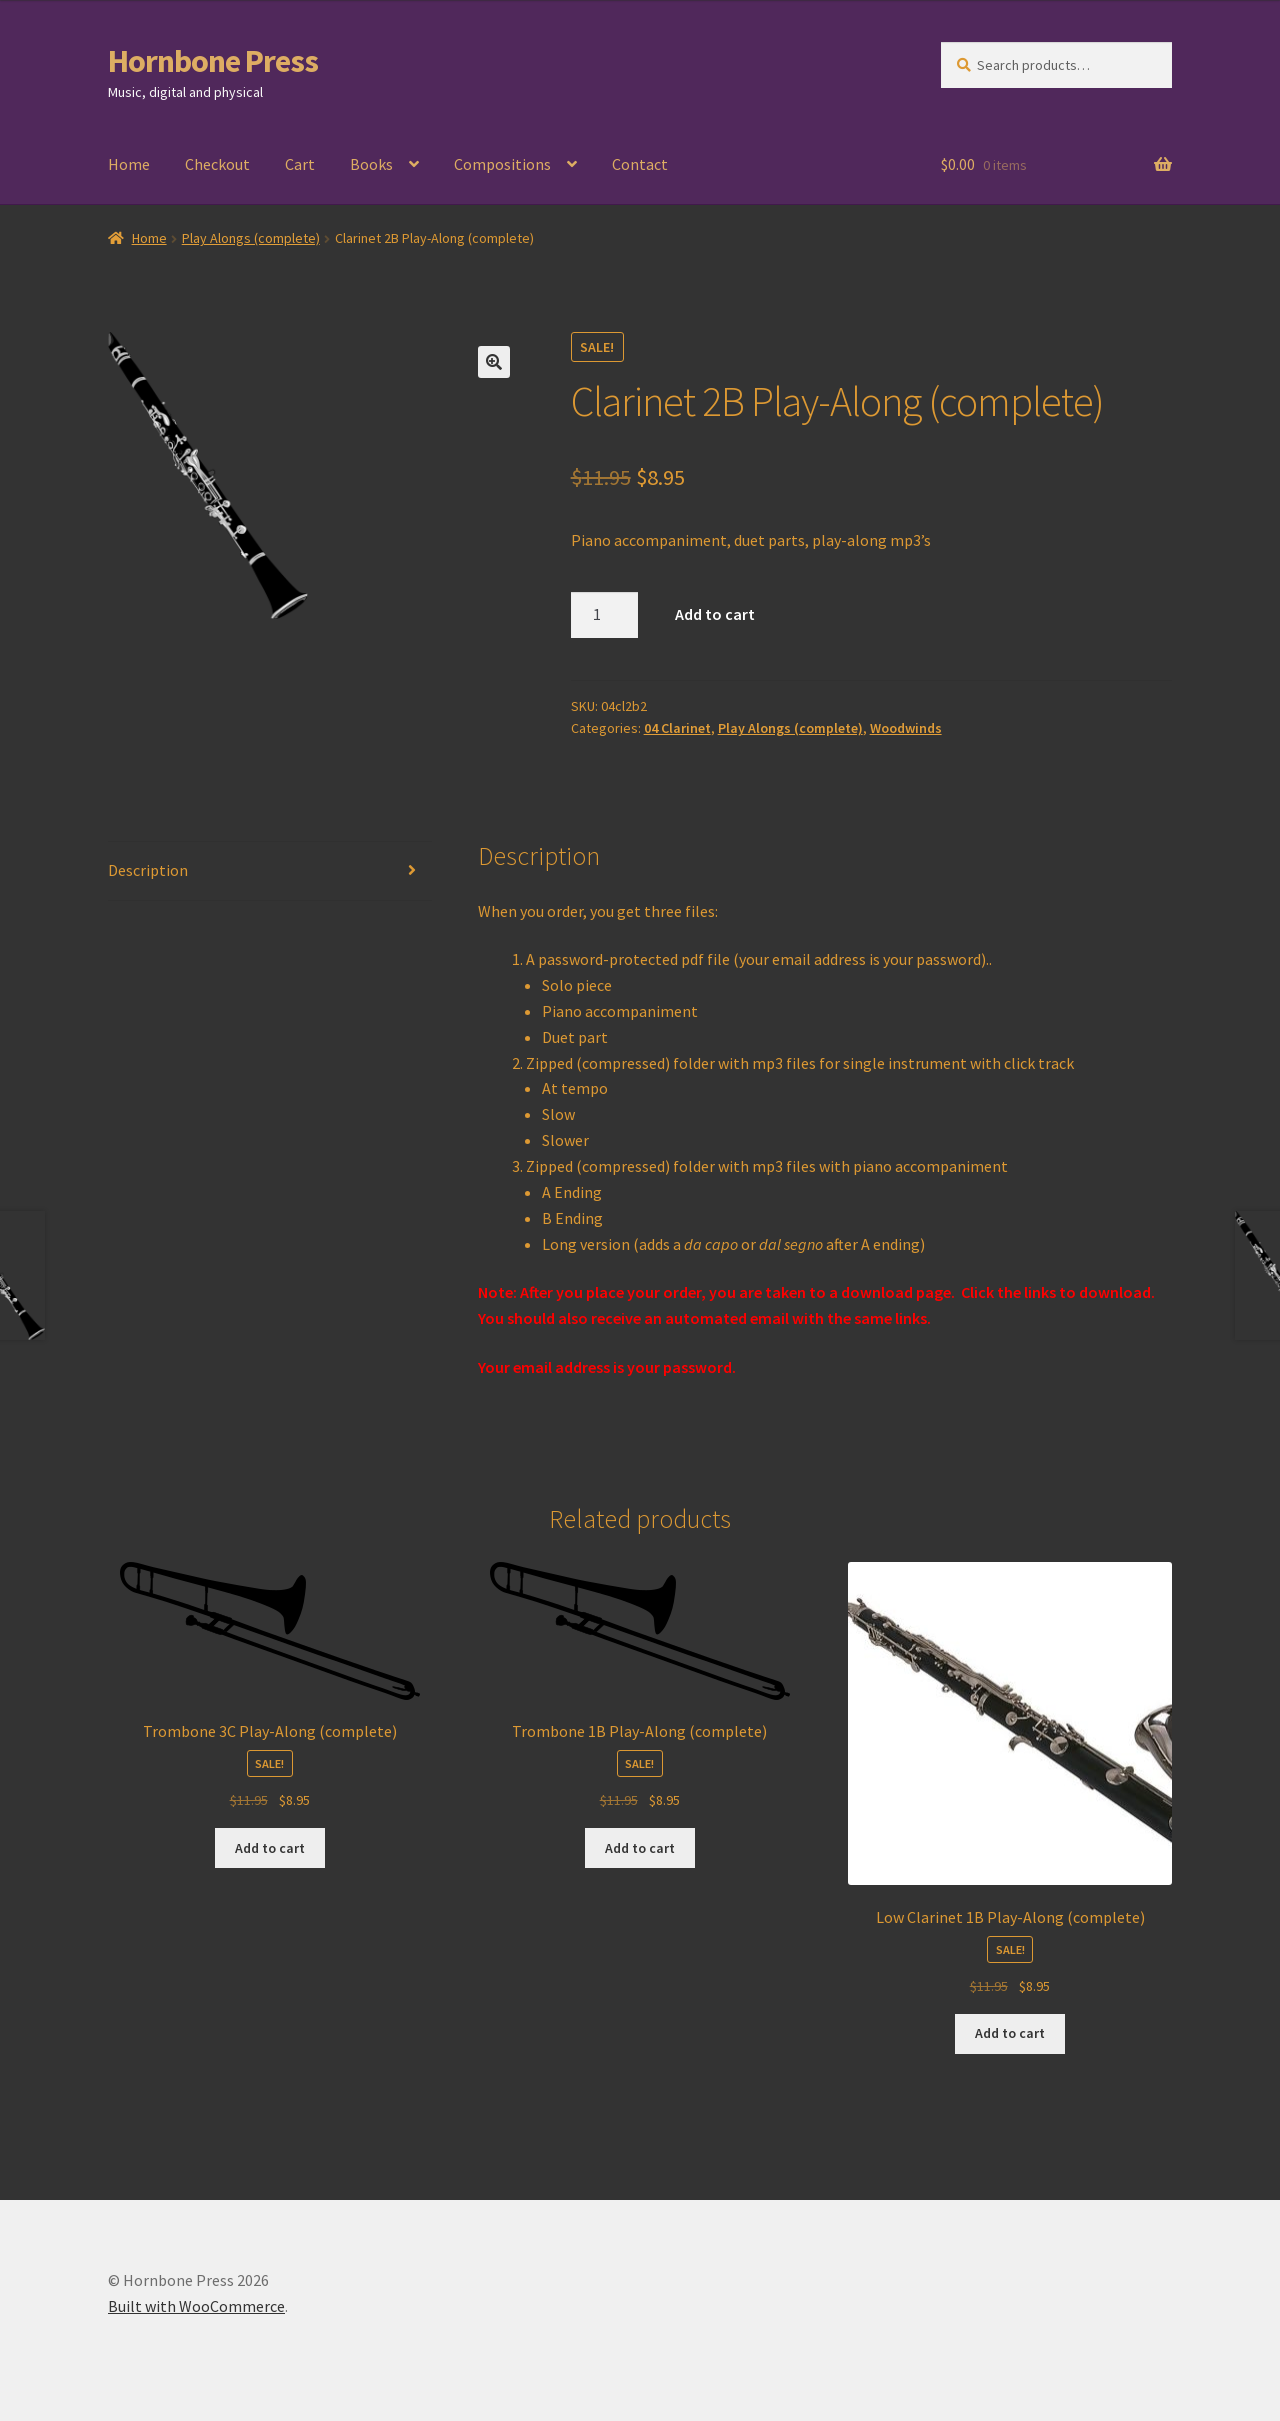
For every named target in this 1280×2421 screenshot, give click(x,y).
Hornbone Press (213, 61)
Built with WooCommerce (196, 2306)
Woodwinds (906, 728)
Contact (640, 164)
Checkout (217, 164)
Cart (300, 164)
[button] (494, 362)
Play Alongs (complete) (251, 238)
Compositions (502, 164)
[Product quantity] (605, 615)
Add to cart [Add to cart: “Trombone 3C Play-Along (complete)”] (270, 1848)
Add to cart (715, 614)
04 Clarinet (677, 728)
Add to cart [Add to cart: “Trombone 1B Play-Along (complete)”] (640, 1848)
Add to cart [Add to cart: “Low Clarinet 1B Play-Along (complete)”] (1010, 2033)
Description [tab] (148, 870)
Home (129, 164)
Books (371, 164)
